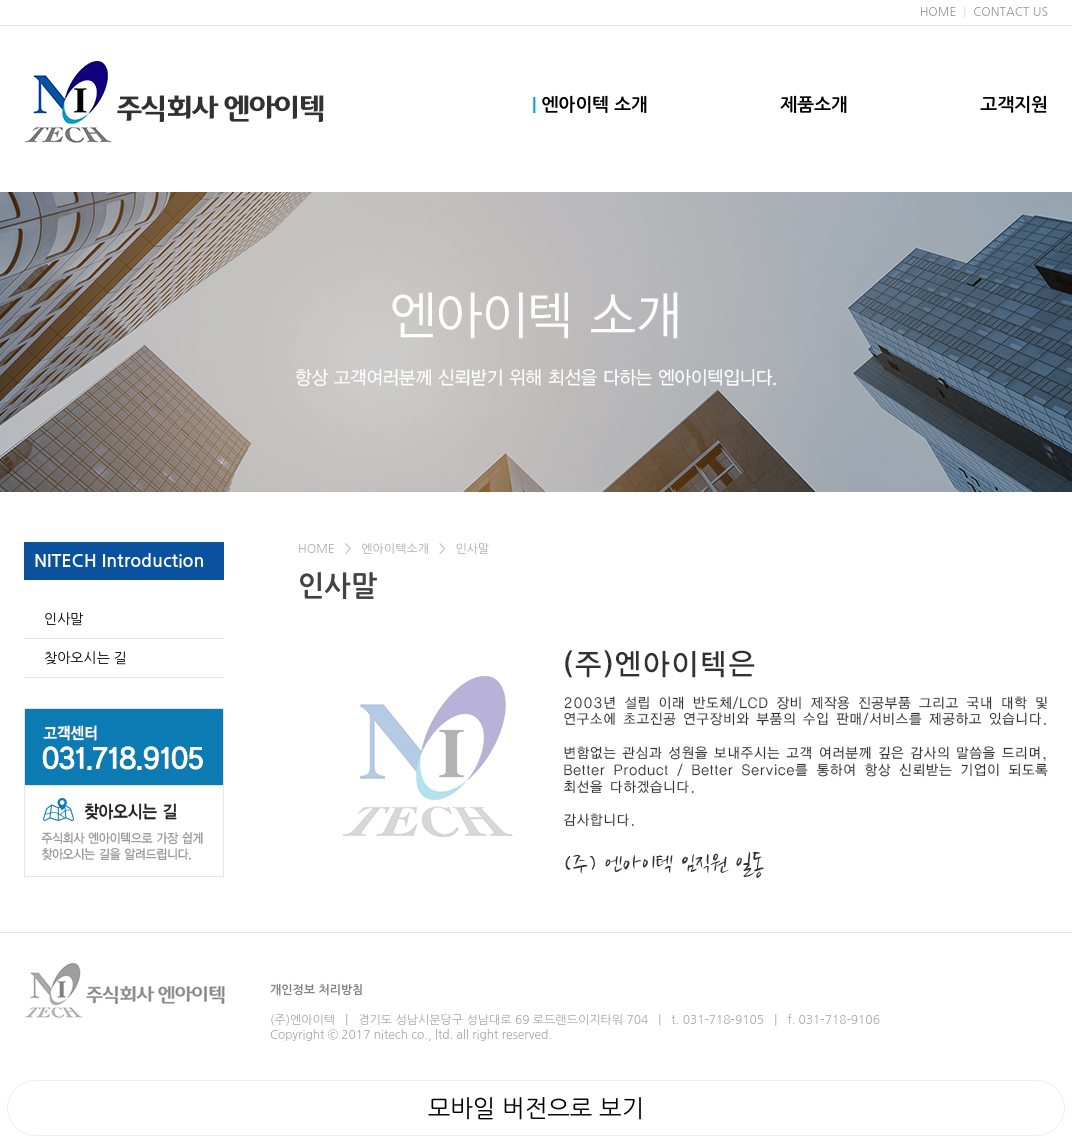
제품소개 (814, 105)
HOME (938, 12)
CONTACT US (1010, 12)
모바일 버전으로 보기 (536, 1108)
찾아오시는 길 (85, 658)
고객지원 (1014, 105)
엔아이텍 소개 (590, 105)
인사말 (63, 619)
